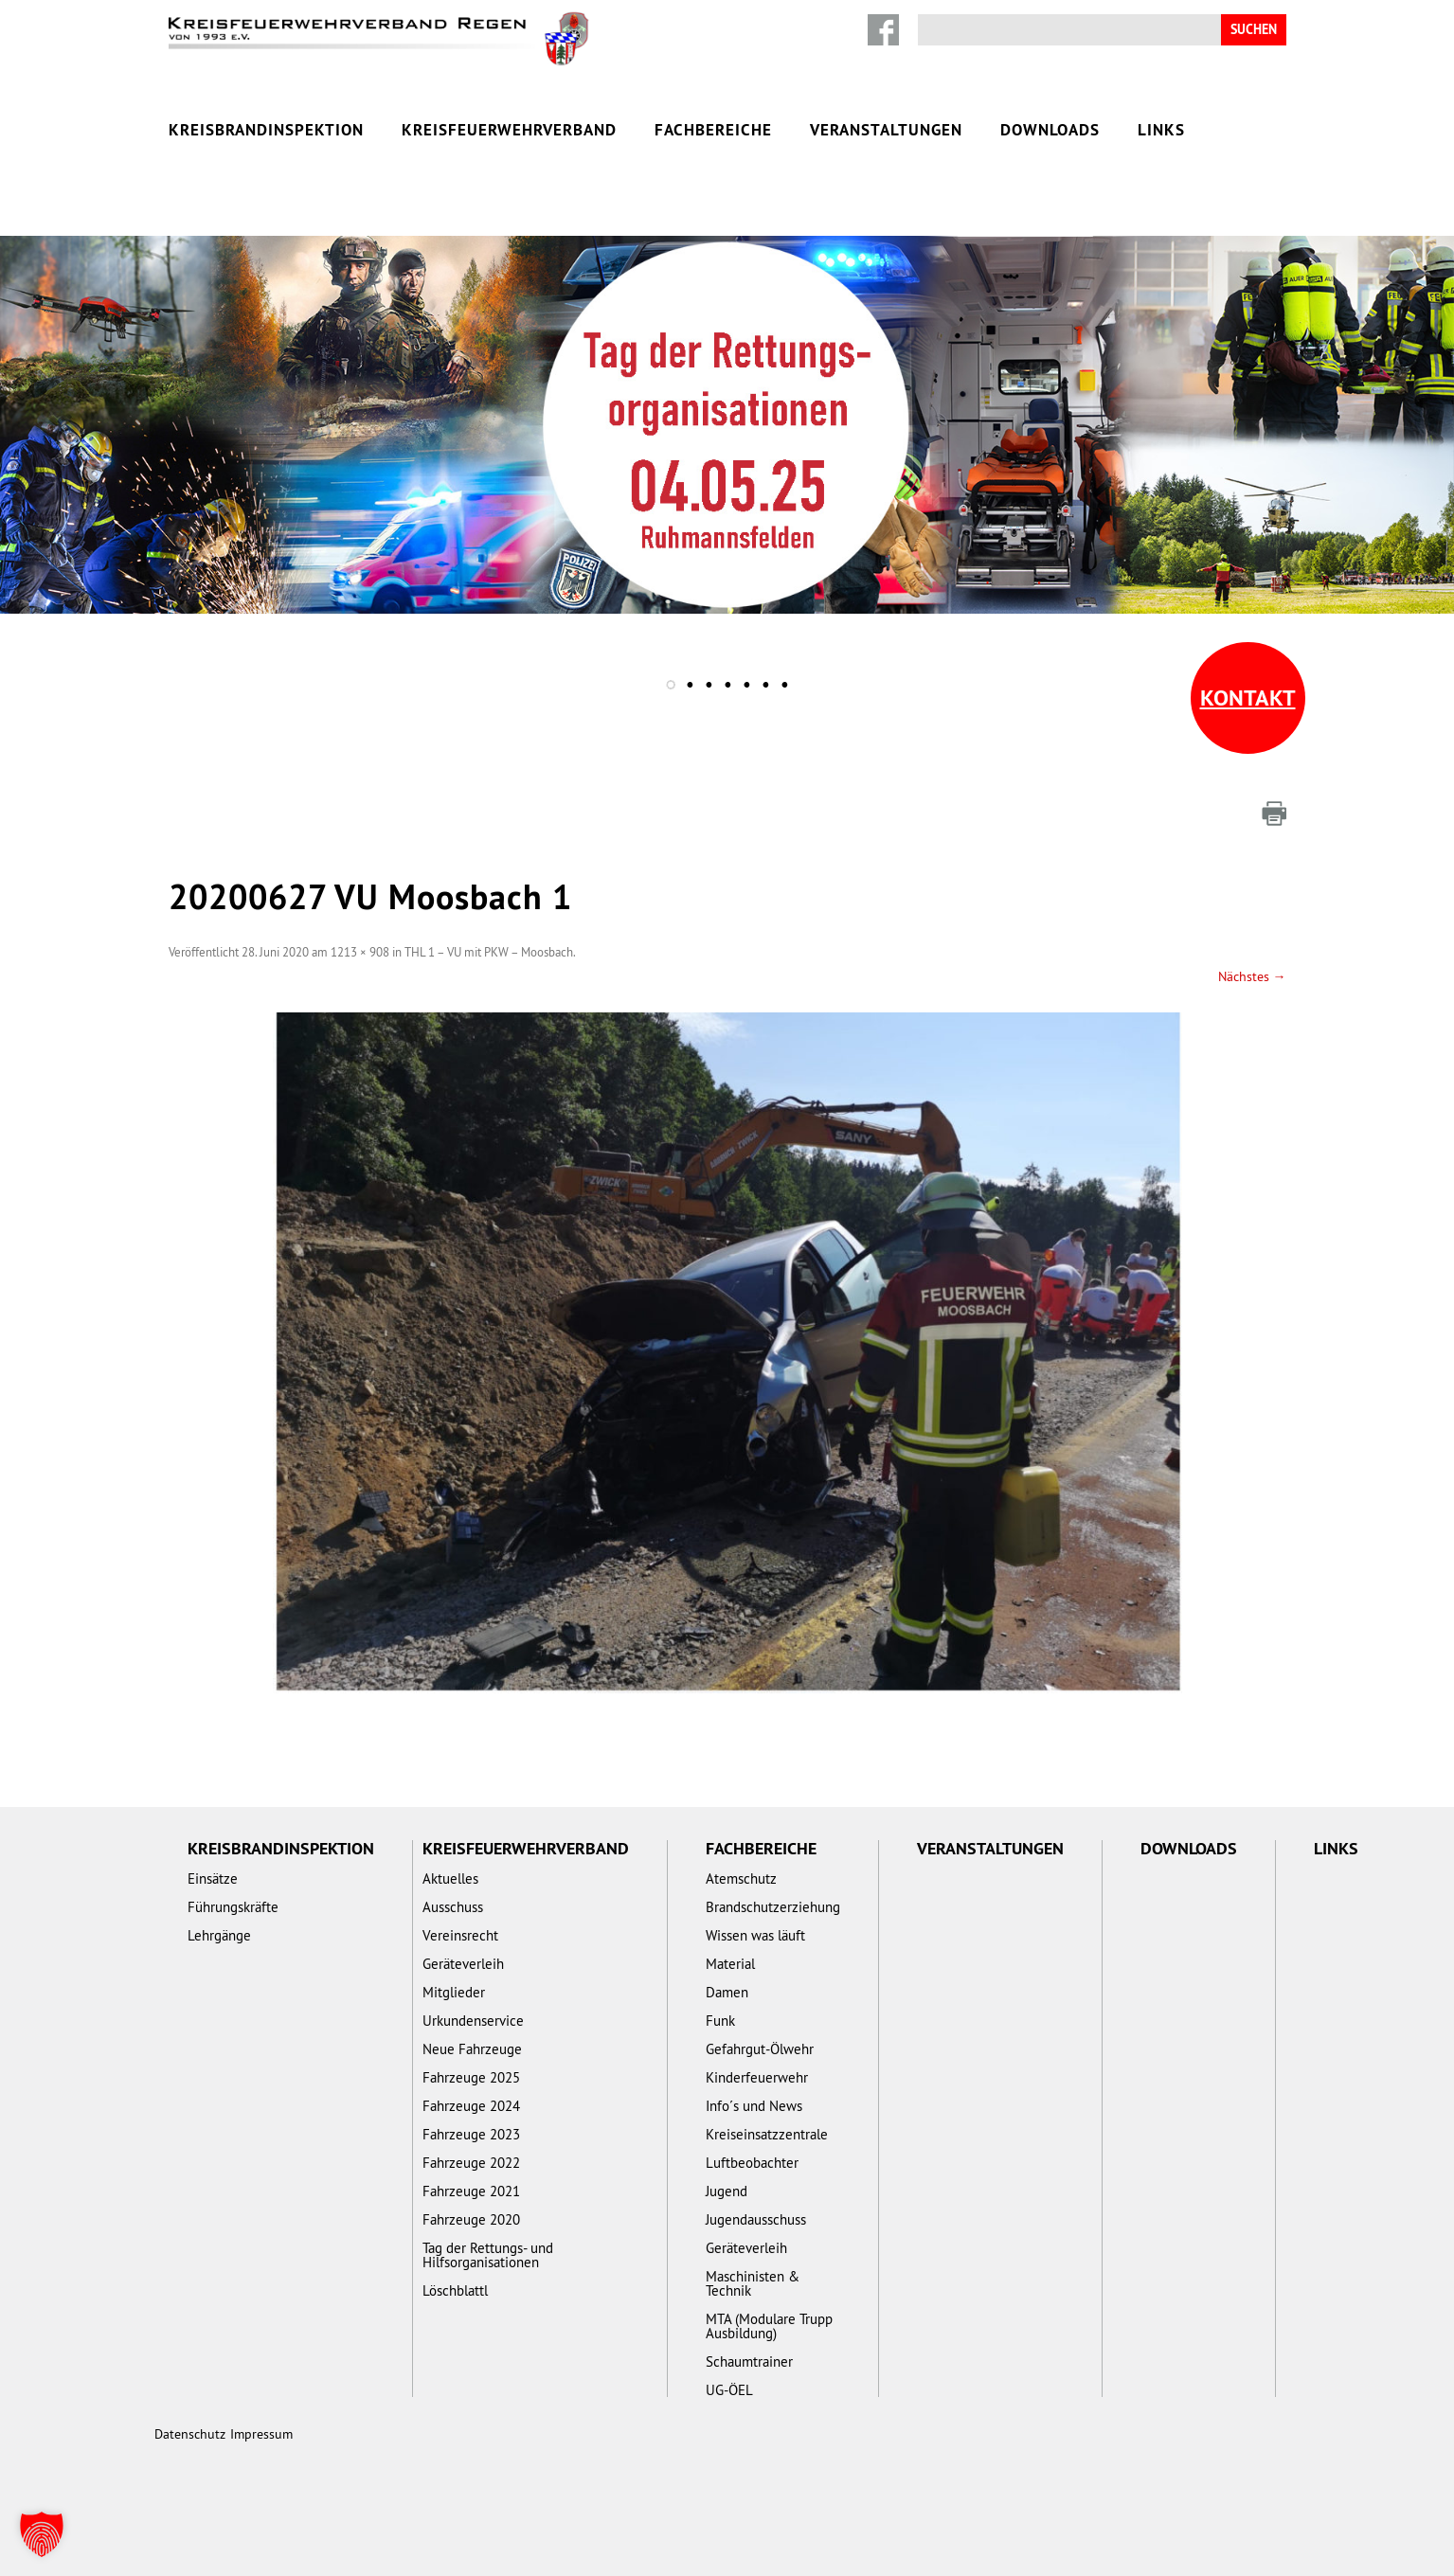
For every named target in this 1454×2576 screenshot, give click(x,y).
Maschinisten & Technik (752, 2283)
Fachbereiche (713, 129)
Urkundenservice (473, 2021)
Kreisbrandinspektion (266, 129)
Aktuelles (450, 1878)
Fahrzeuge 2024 (471, 2106)
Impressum (261, 2433)
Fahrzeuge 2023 (471, 2134)
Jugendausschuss (756, 2219)
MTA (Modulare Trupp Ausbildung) (769, 2326)
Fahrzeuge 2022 (471, 2163)
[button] (41, 2534)
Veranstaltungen (886, 129)
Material (730, 1964)
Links (1161, 129)
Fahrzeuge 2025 (471, 2077)
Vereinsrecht (460, 1935)
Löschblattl (455, 2290)
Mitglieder (453, 1992)
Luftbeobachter (752, 2163)
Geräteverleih (463, 1964)
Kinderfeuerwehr (757, 2077)
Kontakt (1248, 697)
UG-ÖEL (729, 2390)
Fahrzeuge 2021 (471, 2191)
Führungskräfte (233, 1907)
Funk (720, 2021)
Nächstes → (1252, 976)
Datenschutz (189, 2433)
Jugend (726, 2191)
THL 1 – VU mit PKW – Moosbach (488, 951)
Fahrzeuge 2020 (471, 2219)
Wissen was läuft (755, 1935)
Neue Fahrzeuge (472, 2049)
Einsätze (213, 1878)
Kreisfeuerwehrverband (509, 129)
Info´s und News (754, 2106)
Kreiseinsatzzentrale (767, 2134)
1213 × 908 (360, 951)
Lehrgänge (219, 1935)
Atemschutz (741, 1878)
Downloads (1050, 129)
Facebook (883, 29)
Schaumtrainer (749, 2361)
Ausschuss (452, 1907)
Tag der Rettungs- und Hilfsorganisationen (487, 2255)
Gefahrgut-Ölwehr (760, 2049)
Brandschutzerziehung (773, 1907)
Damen (727, 1992)
